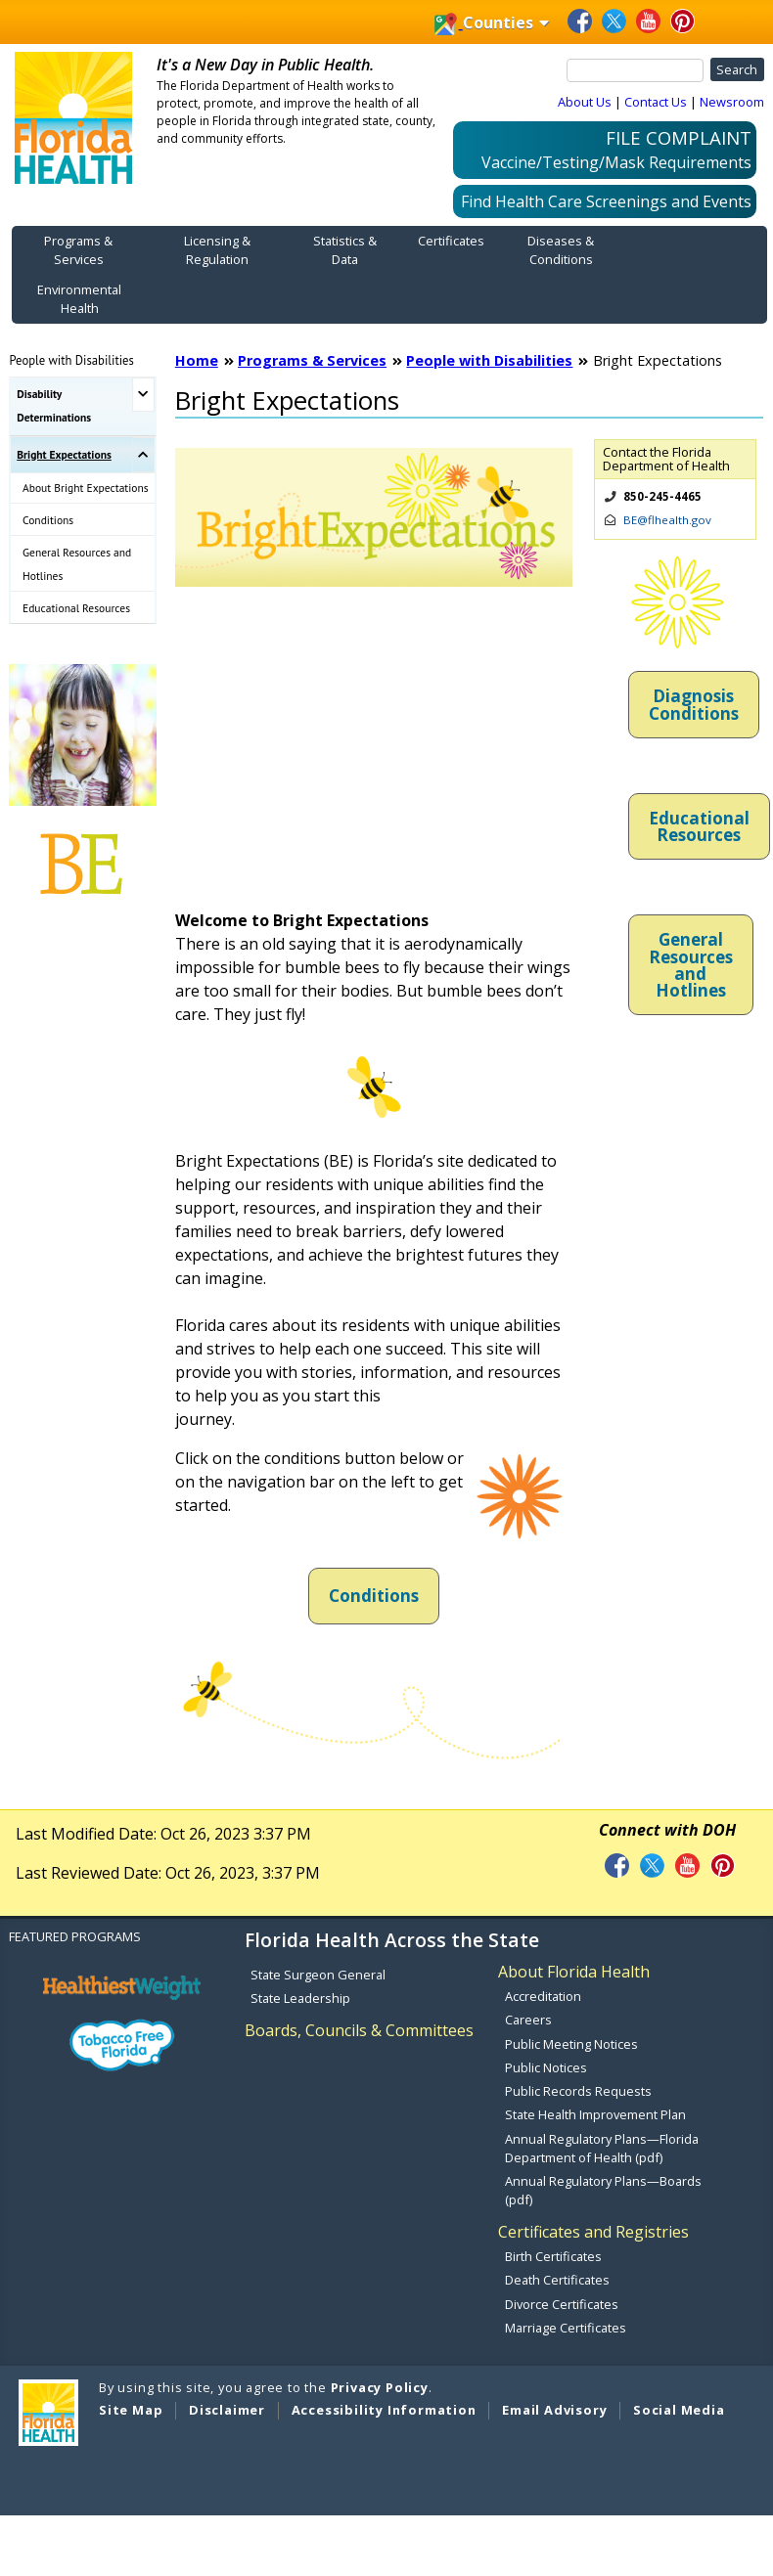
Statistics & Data (345, 250)
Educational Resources (76, 607)
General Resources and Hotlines (77, 564)
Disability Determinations (54, 405)
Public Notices (546, 2067)
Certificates (451, 240)
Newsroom (732, 102)
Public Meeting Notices (571, 2044)
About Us (585, 102)
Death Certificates (557, 2279)
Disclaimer (227, 2410)
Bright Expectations (64, 454)
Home (196, 360)
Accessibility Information (384, 2410)
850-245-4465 (662, 496)
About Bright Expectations (86, 487)
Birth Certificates (553, 2256)
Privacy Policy (380, 2387)
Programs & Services (78, 250)
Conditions (48, 519)
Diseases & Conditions (560, 250)
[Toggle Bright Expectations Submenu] (143, 454)
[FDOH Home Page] (73, 116)
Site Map (130, 2410)
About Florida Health (574, 1971)
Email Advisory (554, 2410)
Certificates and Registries (593, 2232)
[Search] (635, 70)
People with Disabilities (71, 360)
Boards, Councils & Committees (359, 2030)
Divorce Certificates (561, 2304)
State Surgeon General (318, 1974)
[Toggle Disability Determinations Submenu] (143, 395)
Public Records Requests (578, 2091)
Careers (528, 2019)
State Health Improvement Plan (595, 2114)
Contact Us (655, 102)
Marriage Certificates (565, 2327)
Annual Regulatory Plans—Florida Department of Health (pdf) (602, 2148)
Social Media (679, 2410)
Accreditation (543, 1996)
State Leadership (300, 1998)
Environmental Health (79, 299)
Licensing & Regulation (217, 250)
